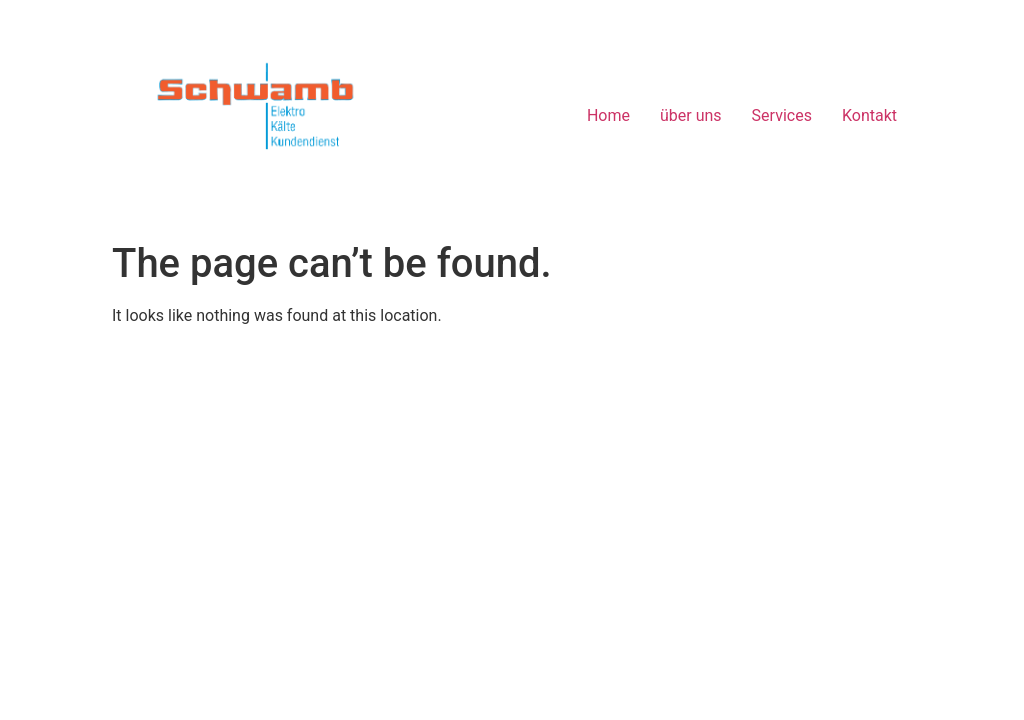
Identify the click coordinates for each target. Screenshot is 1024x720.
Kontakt (869, 115)
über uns (691, 115)
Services (782, 115)
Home (608, 115)
